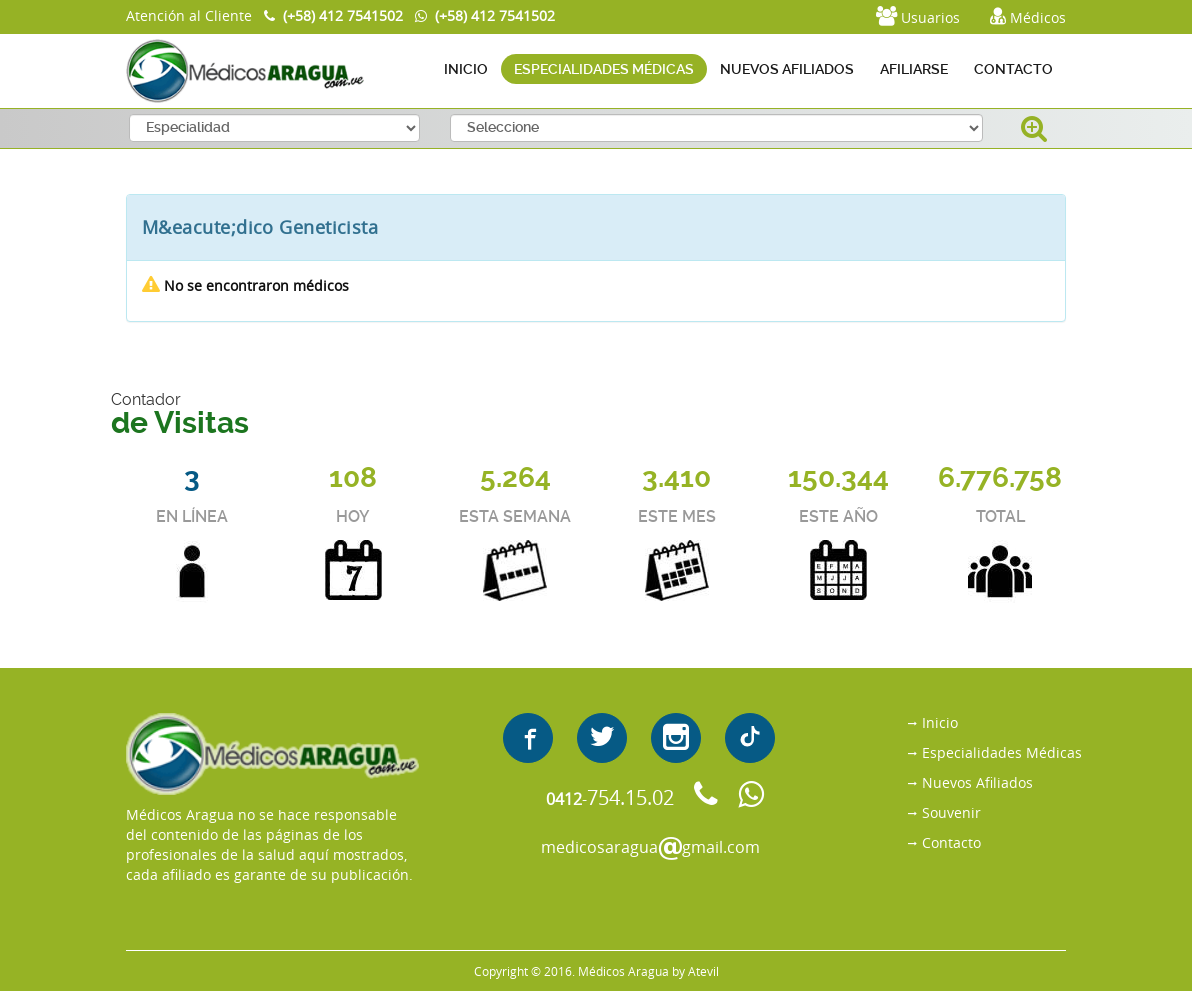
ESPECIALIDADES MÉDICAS (604, 69)
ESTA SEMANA (515, 516)
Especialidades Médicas (1002, 752)
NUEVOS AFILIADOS (787, 69)
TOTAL (1000, 516)
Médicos (1028, 16)
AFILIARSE (914, 69)
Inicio (940, 722)
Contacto (951, 842)
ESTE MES (677, 516)
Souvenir (951, 812)
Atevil (703, 971)
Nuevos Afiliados (977, 782)
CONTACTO (1013, 69)
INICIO (466, 69)
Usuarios (918, 16)
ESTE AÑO (838, 516)
